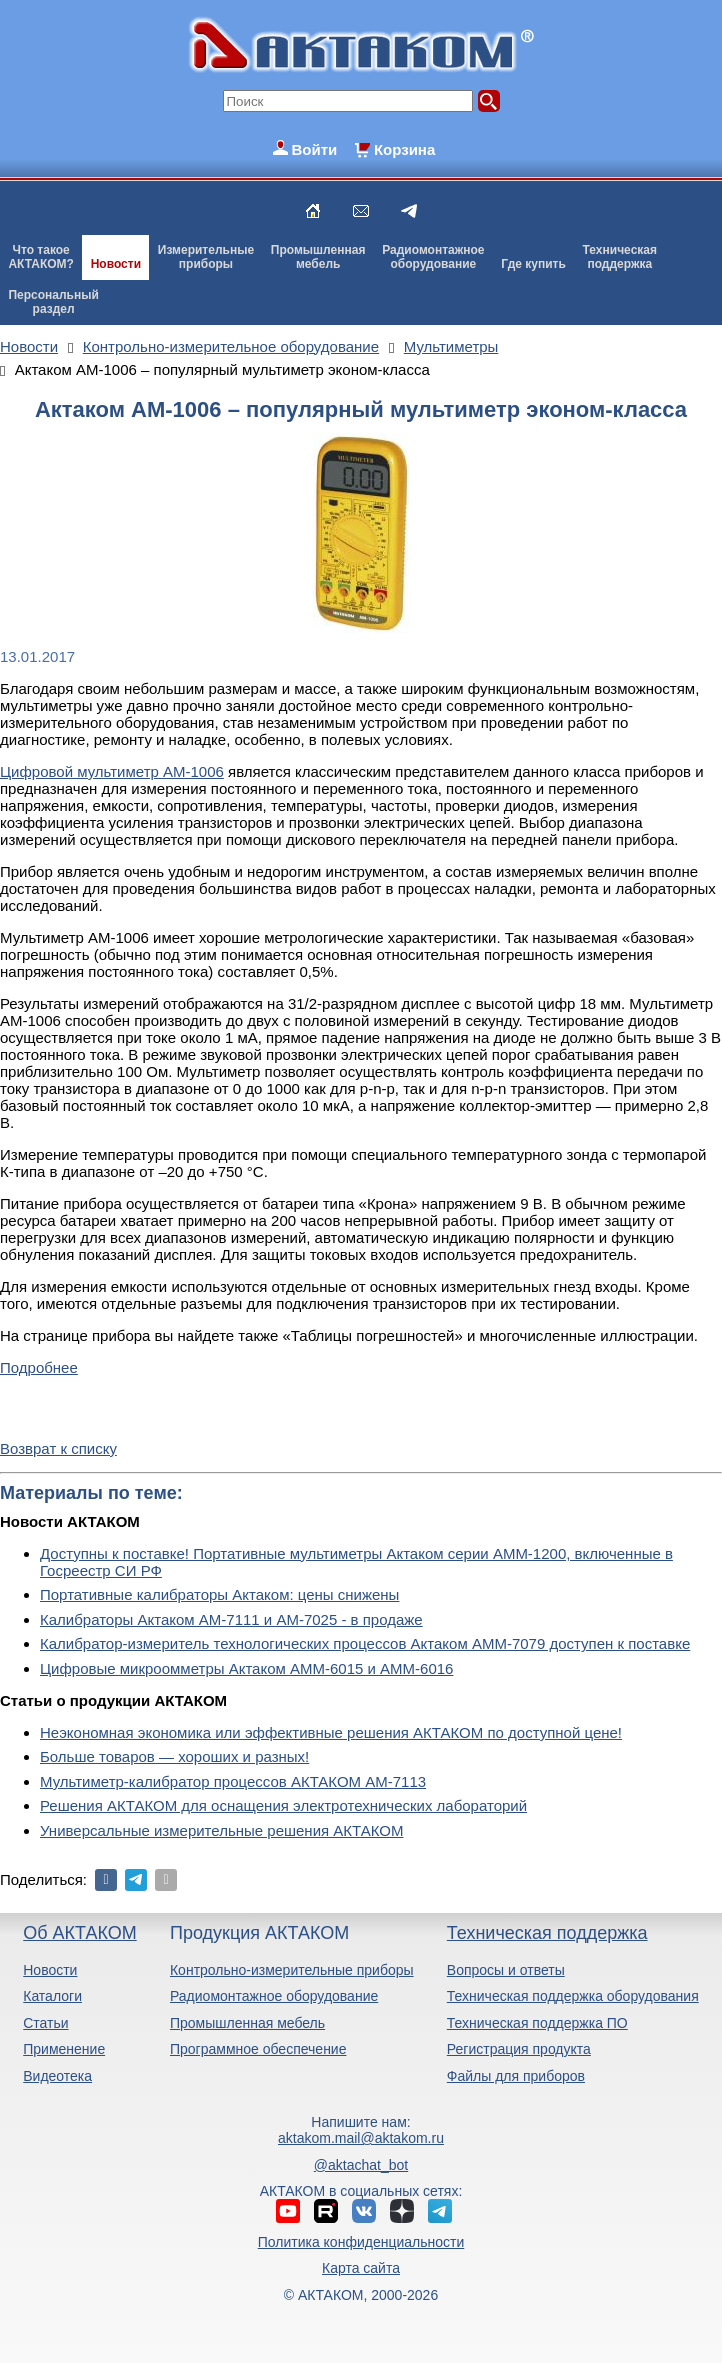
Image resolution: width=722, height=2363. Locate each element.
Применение (64, 2049)
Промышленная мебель (247, 2023)
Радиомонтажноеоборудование (433, 257)
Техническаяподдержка (620, 257)
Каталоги (52, 1996)
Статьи (45, 2023)
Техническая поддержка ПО (537, 2023)
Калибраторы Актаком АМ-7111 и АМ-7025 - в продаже (231, 1619)
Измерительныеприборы (206, 257)
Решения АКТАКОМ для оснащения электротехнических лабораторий (283, 1805)
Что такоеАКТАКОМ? (41, 257)
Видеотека (57, 2076)
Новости (116, 264)
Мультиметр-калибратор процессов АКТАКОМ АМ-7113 (233, 1781)
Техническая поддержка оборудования (573, 1996)
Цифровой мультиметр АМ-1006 (112, 771)
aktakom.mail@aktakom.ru (361, 2138)
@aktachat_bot (361, 2165)
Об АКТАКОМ (79, 1933)
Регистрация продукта (519, 2049)
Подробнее (39, 1367)
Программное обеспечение (258, 2049)
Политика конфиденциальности (361, 2242)
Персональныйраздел (53, 302)
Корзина (404, 149)
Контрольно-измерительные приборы (292, 1970)
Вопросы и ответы (506, 1970)
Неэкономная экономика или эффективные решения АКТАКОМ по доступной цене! (331, 1732)
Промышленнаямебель (318, 257)
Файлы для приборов (516, 2076)
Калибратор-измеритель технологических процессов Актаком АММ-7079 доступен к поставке (365, 1643)
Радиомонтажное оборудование (274, 1996)
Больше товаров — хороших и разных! (174, 1756)
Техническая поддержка (547, 1933)
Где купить (533, 264)
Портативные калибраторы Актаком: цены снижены (219, 1594)
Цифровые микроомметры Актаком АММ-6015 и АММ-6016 (246, 1668)
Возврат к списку (58, 1448)
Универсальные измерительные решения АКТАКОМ (221, 1830)
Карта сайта (361, 2268)
